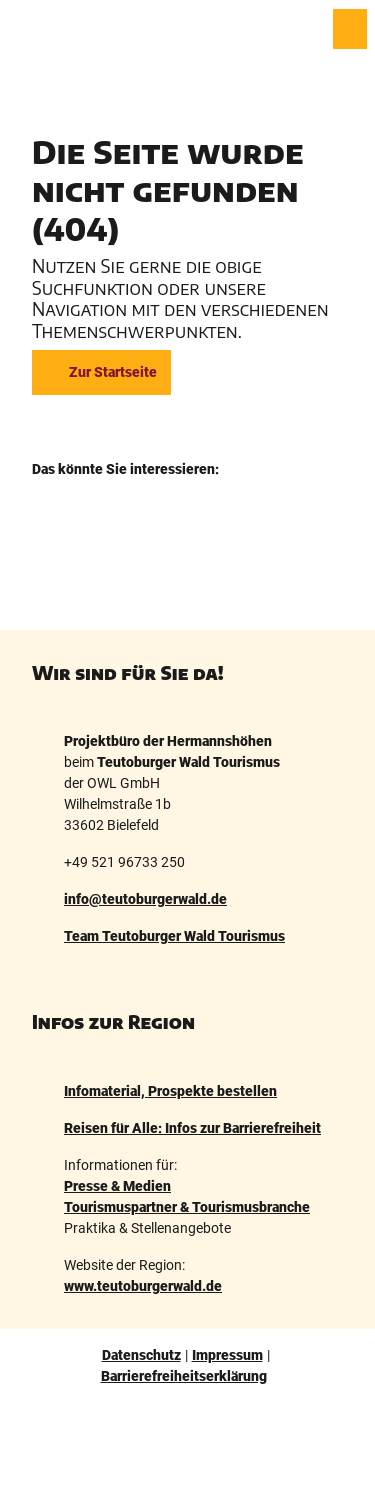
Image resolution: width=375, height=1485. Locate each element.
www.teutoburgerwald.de (143, 1286)
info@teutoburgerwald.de (145, 899)
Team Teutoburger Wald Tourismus (174, 936)
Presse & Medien (117, 1186)
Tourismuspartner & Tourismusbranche (187, 1207)
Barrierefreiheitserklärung (184, 1376)
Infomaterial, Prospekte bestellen (170, 1091)
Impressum (227, 1355)
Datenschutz (141, 1355)
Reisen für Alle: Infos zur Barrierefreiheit (192, 1128)
